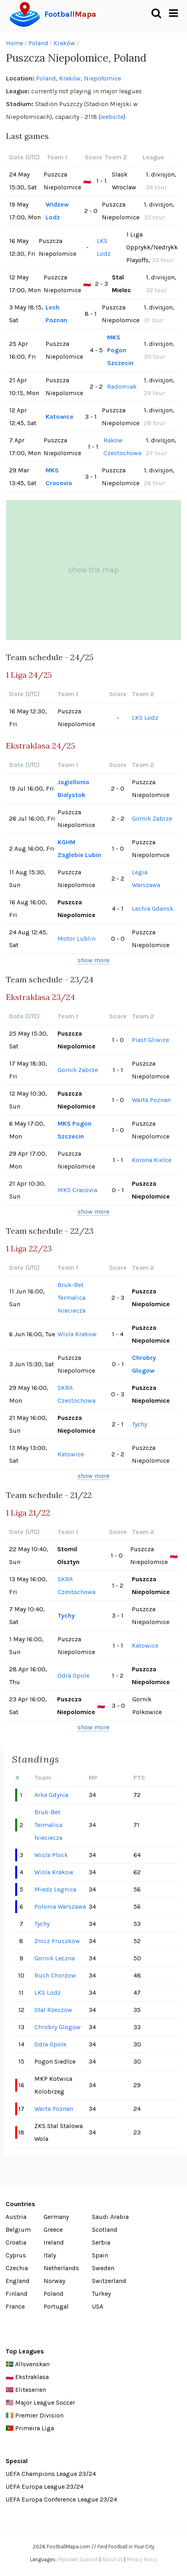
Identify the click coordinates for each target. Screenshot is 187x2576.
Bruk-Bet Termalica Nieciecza (72, 1297)
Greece (53, 2229)
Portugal (56, 2306)
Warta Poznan (151, 1100)
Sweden (103, 2268)
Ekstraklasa (32, 2377)
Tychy (139, 1424)
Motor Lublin (76, 938)
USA (97, 2306)
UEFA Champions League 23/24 (51, 2474)
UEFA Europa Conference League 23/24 (61, 2499)
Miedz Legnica (55, 1889)
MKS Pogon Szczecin (120, 350)
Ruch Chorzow (55, 1975)
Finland (17, 2293)
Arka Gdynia (51, 1795)
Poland (38, 43)
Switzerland (109, 2281)
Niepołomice (102, 78)
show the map (93, 569)
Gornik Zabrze (152, 818)
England (18, 2281)
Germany (56, 2217)
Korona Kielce (151, 1160)
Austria (16, 2217)
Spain (100, 2255)
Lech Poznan (56, 313)
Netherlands (61, 2268)
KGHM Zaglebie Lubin (79, 848)
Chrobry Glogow (144, 1364)
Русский (67, 2559)
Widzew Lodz (57, 211)
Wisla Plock (51, 1855)
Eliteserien (30, 2389)
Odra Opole (74, 1675)
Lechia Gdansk (152, 908)
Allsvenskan (32, 2364)
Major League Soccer (45, 2402)
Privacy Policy (142, 2559)
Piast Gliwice (150, 1040)
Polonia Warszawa (60, 1906)
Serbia (101, 2242)
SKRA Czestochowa (76, 1394)
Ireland (54, 2242)
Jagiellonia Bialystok (73, 788)
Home (14, 43)
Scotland (104, 2229)
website (112, 116)
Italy (50, 2255)
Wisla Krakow (77, 1334)
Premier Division (39, 2415)
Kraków (64, 43)
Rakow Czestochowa (122, 446)
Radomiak (122, 386)
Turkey (101, 2293)
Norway (54, 2281)
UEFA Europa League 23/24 (45, 2486)
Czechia (17, 2268)
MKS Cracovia (59, 476)
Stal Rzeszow (53, 2010)
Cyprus (16, 2255)
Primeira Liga (34, 2428)
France (15, 2306)
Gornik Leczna (54, 1958)
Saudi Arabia (110, 2217)
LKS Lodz (104, 247)
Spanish (89, 2559)
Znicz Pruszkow (57, 1941)
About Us (112, 2559)
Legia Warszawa (146, 878)
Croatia (16, 2242)
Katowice (60, 416)
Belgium (18, 2229)
